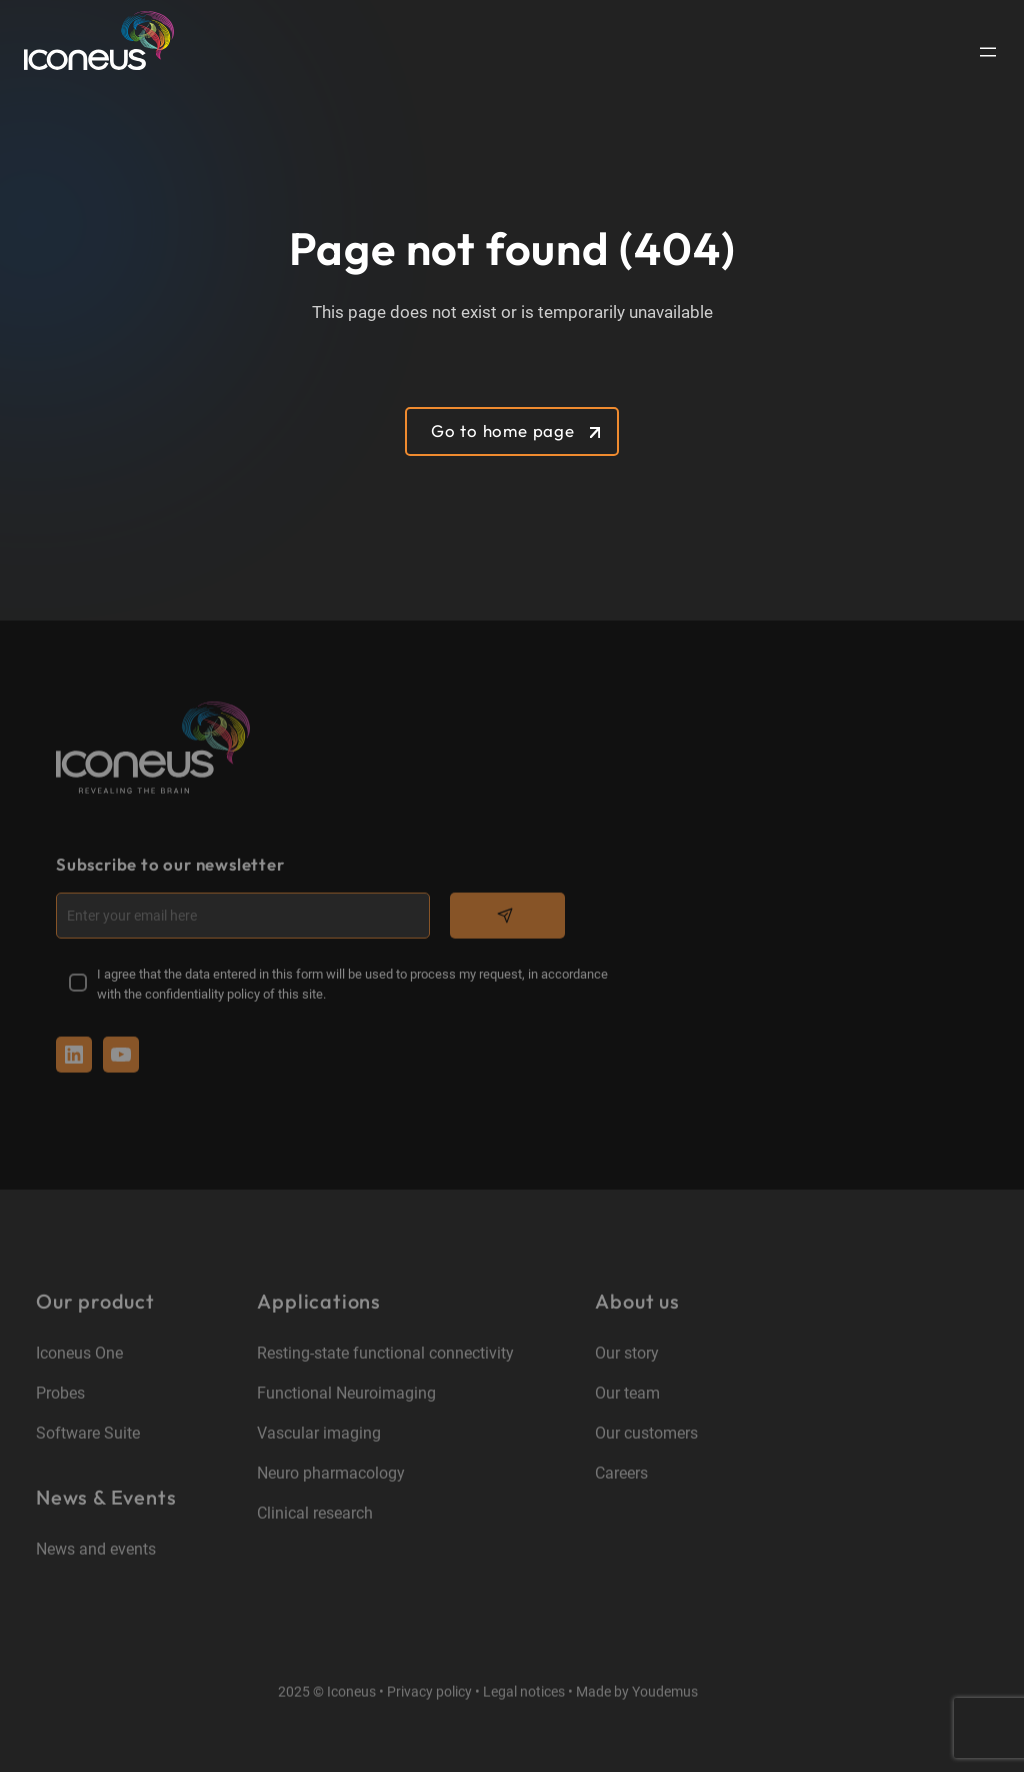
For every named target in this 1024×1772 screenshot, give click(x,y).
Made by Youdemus (637, 1692)
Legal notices (524, 1692)
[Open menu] (988, 52)
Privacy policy (429, 1692)
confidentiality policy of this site (234, 995)
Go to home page (503, 430)
